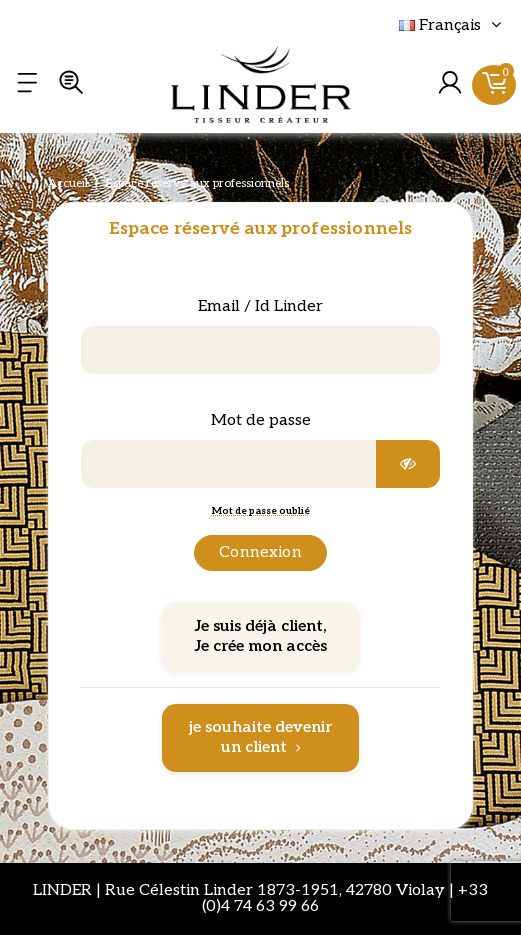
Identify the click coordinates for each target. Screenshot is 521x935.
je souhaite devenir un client (260, 737)
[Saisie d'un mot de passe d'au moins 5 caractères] (229, 464)
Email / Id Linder (260, 306)
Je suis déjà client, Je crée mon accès (261, 636)
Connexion (260, 552)
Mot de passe (261, 420)
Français (452, 25)
